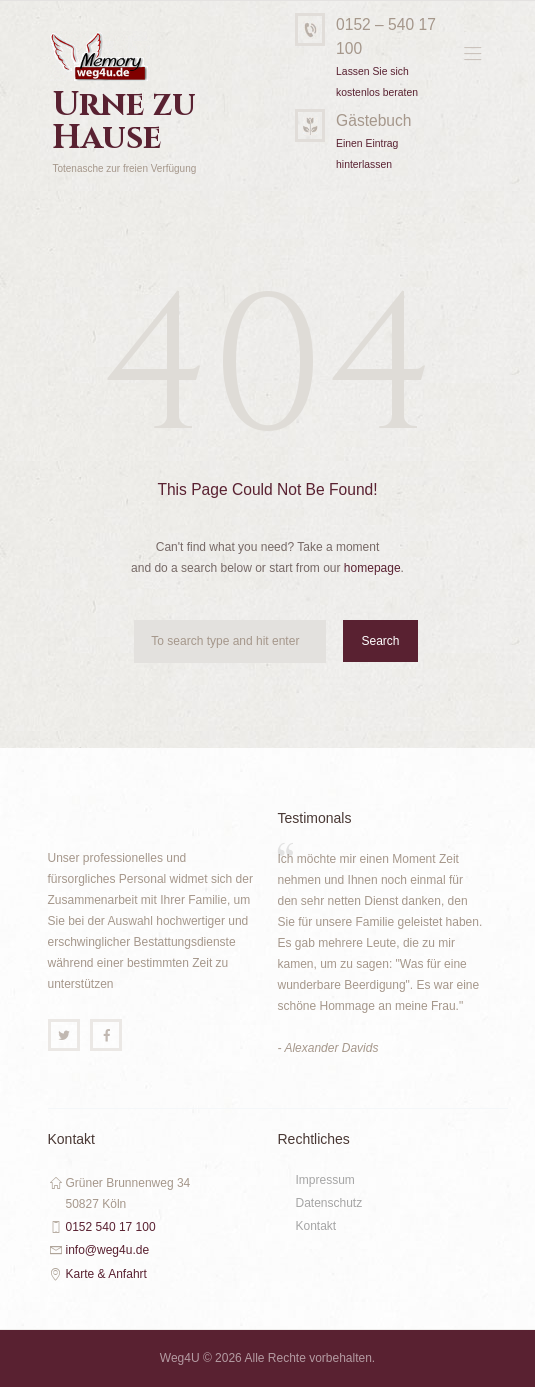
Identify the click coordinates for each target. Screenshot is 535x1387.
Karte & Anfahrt (106, 1274)
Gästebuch (373, 120)
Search (380, 641)
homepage (372, 568)
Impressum (325, 1180)
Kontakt (316, 1226)
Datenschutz (329, 1203)
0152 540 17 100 (111, 1227)
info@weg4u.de (108, 1250)
